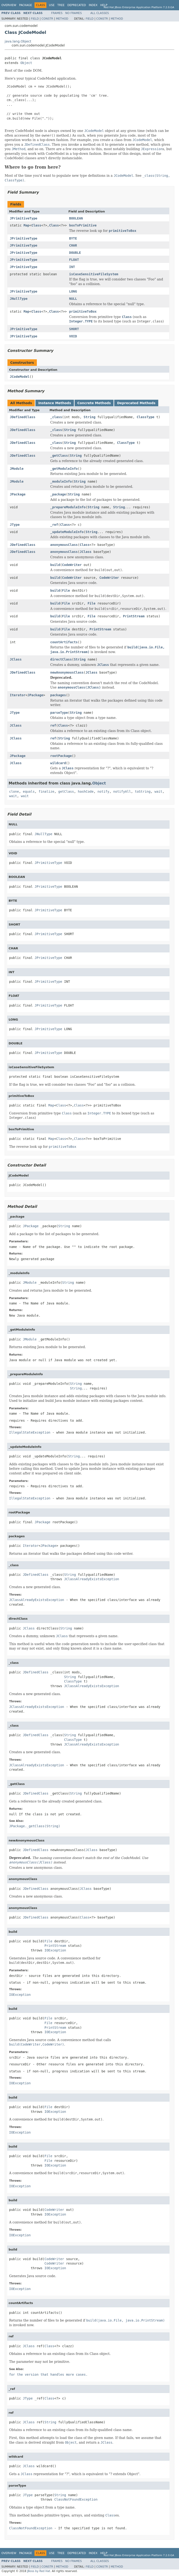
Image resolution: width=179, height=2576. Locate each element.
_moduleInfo (61, 481)
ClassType (145, 417)
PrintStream (134, 616)
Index (93, 5)
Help (103, 5)
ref (53, 725)
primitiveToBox (83, 311)
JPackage (17, 494)
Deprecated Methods (136, 403)
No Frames (73, 13)
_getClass (59, 455)
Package (25, 5)
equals (29, 791)
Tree (61, 5)
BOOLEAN (76, 218)
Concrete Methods (94, 403)
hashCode (85, 791)
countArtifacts (64, 642)
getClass (66, 791)
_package (58, 494)
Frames (57, 13)
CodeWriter (72, 565)
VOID (73, 336)
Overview (8, 5)
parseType (59, 712)
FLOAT (74, 259)
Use (52, 5)
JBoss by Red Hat (38, 2571)
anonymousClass (64, 545)
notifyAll (122, 791)
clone (14, 791)
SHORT (74, 329)
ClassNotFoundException (75, 2499)
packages (58, 695)
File (66, 590)
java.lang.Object (18, 41)
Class (36, 225)
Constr (47, 18)
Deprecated (76, 5)
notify (103, 791)
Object (26, 63)
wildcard (58, 763)
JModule (17, 468)
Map (26, 225)
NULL (73, 298)
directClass (61, 659)
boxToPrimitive (83, 225)
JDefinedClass (22, 417)
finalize (46, 791)
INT (72, 267)
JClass (86, 552)
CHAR (73, 245)
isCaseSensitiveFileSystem (93, 274)
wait (158, 791)
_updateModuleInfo (67, 532)
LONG (73, 291)
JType (15, 525)
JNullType (19, 298)
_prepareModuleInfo (68, 507)
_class (56, 417)
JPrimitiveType (23, 218)
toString (143, 791)
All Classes (99, 13)
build (55, 565)
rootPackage (61, 756)
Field (35, 18)
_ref (54, 525)
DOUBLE (75, 252)
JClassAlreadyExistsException (91, 1579)
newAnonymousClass (67, 672)
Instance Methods (54, 403)
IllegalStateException (29, 1432)
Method (62, 18)
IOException (55, 1950)
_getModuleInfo (64, 468)
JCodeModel (19, 376)
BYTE (73, 238)
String (90, 417)
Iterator (17, 695)
